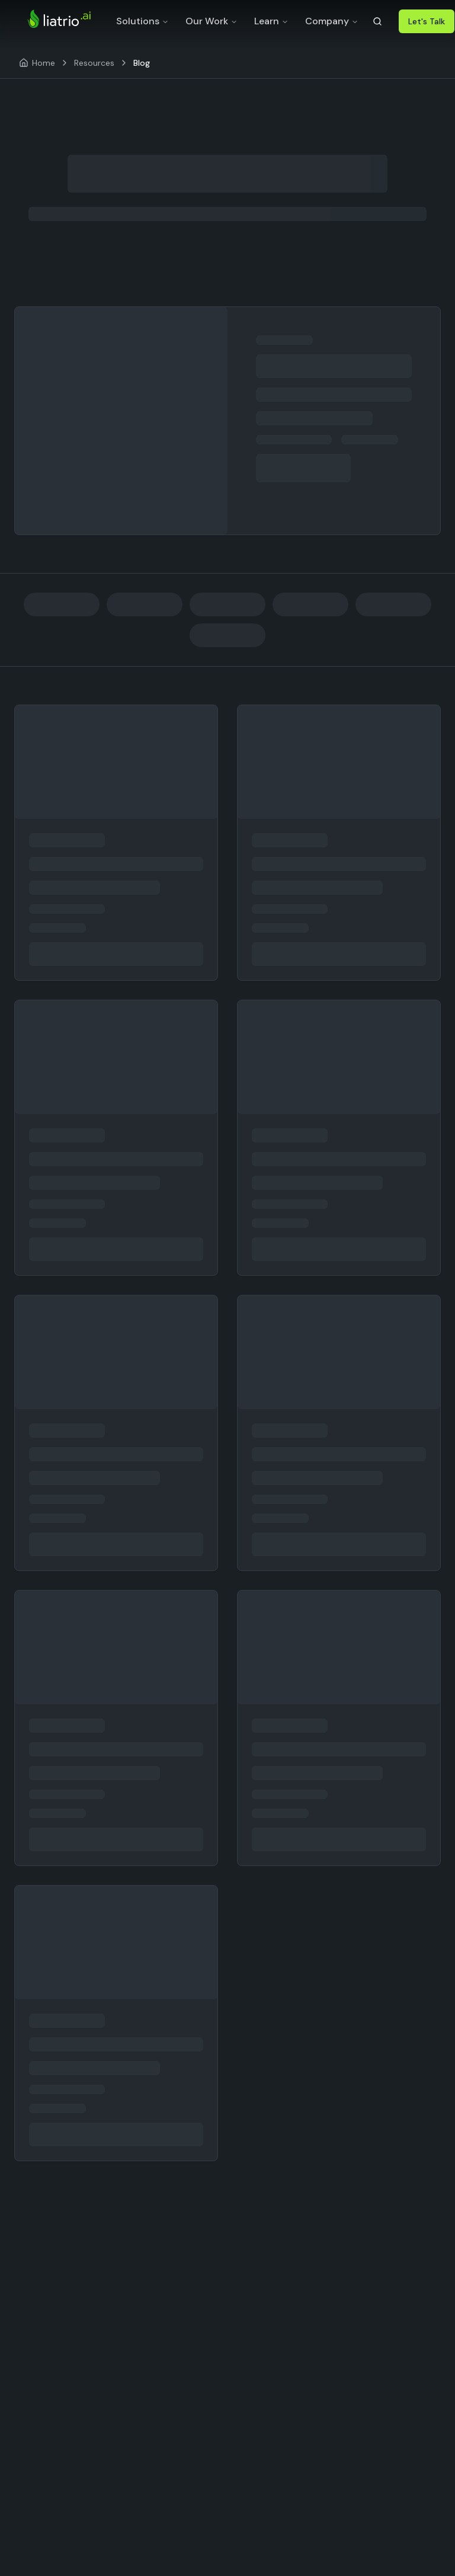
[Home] (37, 63)
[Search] (377, 21)
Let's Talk (426, 21)
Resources (94, 62)
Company (331, 21)
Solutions (142, 21)
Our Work (211, 21)
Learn (271, 21)
